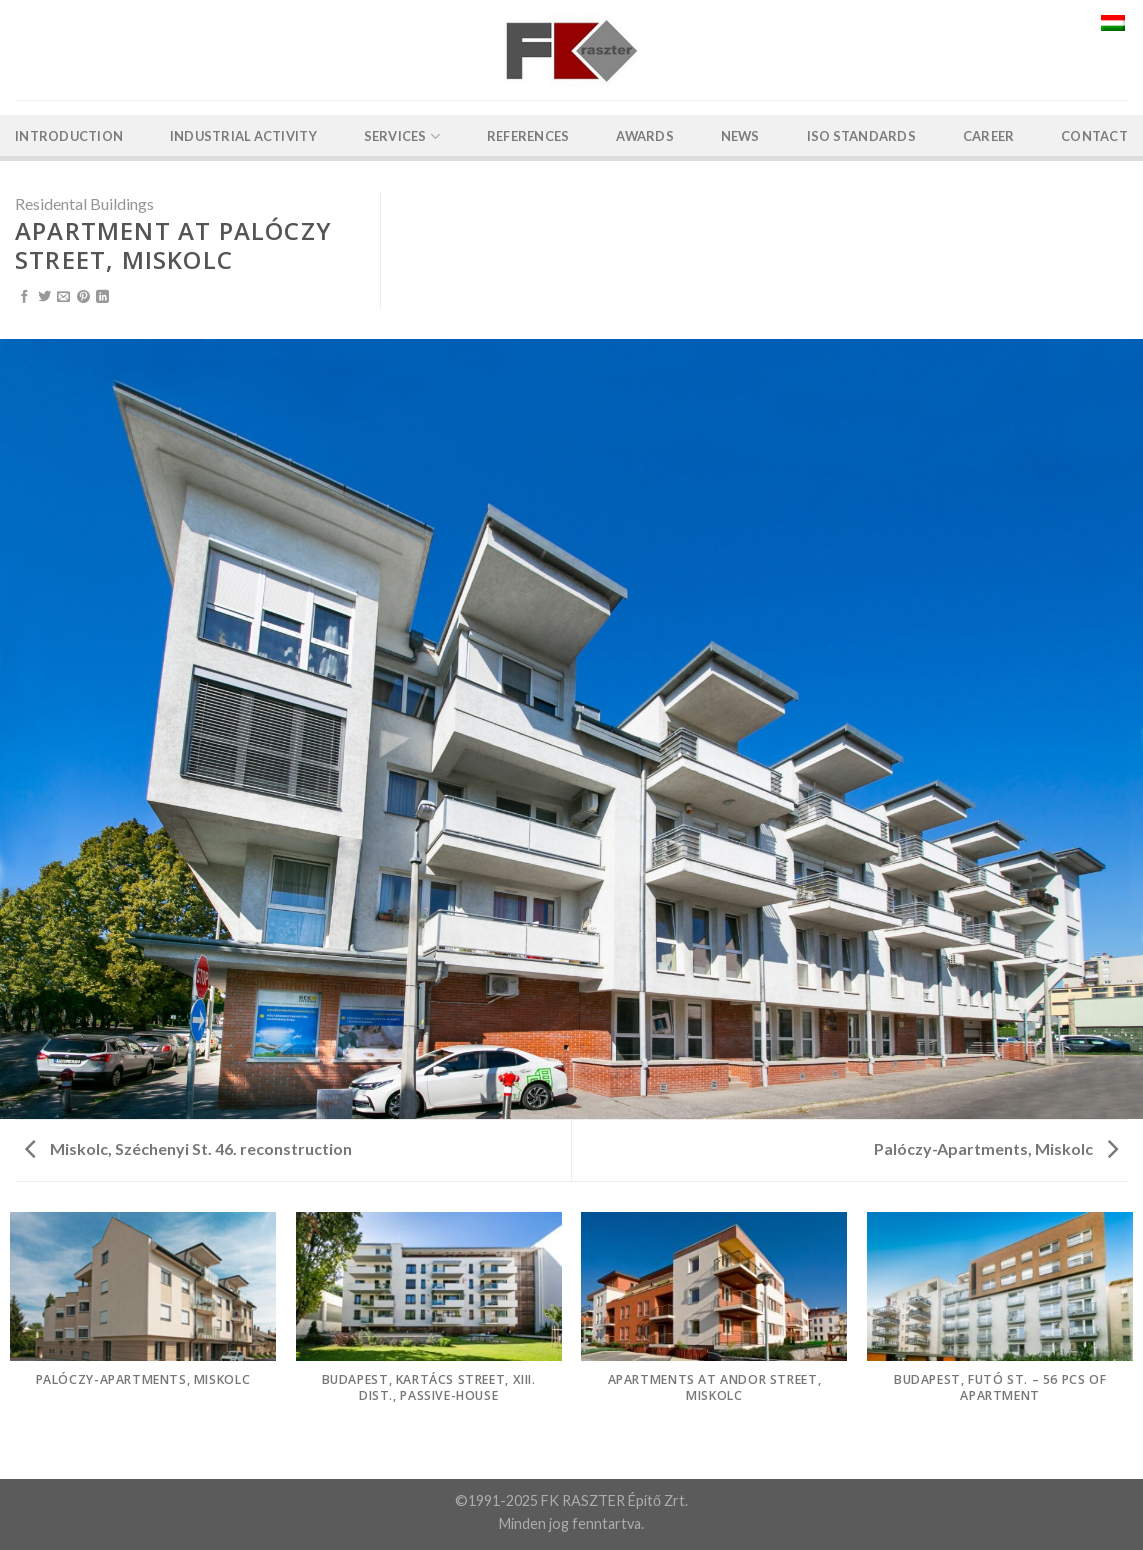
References (528, 136)
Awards (645, 136)
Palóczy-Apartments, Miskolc (996, 1148)
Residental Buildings (84, 203)
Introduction (69, 136)
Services (402, 136)
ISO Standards (861, 136)
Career (989, 136)
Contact (1094, 136)
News (740, 136)
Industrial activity (243, 136)
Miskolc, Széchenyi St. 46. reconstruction (188, 1148)
